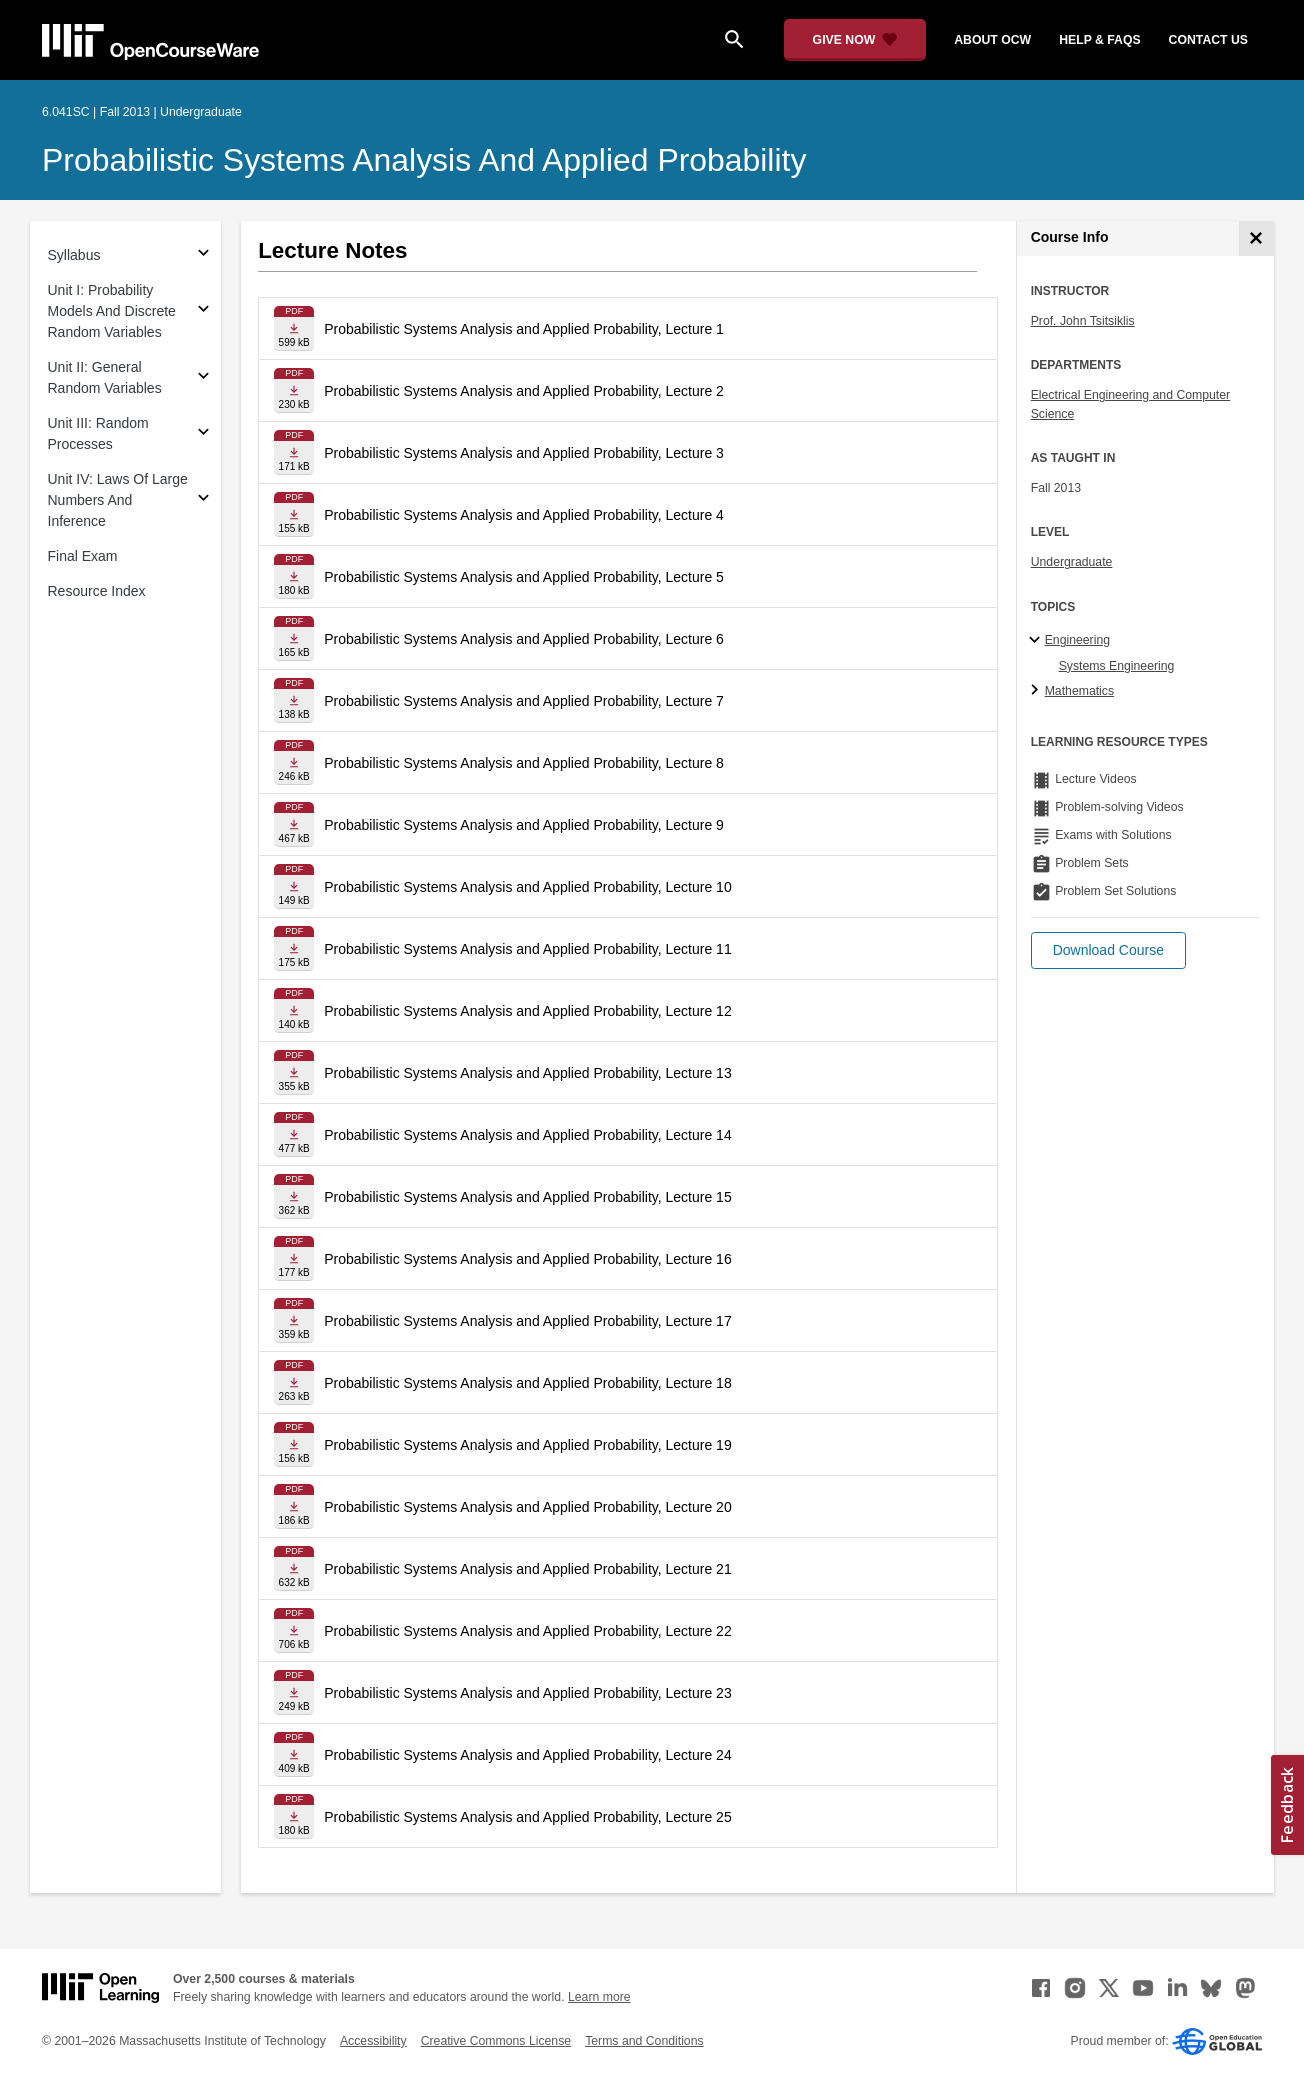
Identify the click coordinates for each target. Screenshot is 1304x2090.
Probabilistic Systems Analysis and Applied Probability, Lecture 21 (528, 1569)
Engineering (1077, 640)
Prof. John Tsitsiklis (1083, 321)
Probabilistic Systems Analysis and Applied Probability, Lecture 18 (528, 1383)
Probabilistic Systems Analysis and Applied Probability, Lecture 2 (524, 391)
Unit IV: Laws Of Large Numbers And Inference (118, 500)
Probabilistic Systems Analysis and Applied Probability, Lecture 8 (524, 763)
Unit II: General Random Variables (105, 377)
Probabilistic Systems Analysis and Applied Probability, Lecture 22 (528, 1631)
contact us (1208, 40)
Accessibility (373, 2041)
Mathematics (1079, 691)
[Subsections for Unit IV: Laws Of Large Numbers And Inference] (203, 500)
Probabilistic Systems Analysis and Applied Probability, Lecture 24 (528, 1755)
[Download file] (294, 328)
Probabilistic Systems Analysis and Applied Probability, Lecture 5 (524, 577)
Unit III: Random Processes (98, 433)
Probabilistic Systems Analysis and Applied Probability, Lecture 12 (528, 1011)
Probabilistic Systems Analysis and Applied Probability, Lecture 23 (528, 1693)
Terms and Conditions (644, 2041)
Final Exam (83, 556)
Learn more (599, 1997)
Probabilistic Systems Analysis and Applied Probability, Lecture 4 (524, 515)
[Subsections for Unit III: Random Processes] (203, 434)
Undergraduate (1072, 562)
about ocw (992, 40)
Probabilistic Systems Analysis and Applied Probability (424, 160)
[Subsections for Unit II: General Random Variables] (203, 378)
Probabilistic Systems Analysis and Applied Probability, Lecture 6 (524, 639)
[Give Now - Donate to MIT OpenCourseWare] (855, 40)
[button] (1108, 950)
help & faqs (1099, 40)
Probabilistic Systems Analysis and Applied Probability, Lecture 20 (528, 1507)
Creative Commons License (496, 2041)
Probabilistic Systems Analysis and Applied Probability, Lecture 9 (524, 825)
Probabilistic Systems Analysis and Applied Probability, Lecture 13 (528, 1073)
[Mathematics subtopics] (1037, 691)
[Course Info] (1256, 238)
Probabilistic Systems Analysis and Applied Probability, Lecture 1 (524, 329)
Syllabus (74, 255)
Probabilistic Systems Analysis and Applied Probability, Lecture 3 (524, 453)
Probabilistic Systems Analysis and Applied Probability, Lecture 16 (528, 1259)
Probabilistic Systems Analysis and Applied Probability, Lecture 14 (528, 1135)
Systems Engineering (1117, 666)
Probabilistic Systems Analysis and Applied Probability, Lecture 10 (528, 887)
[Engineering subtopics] (1037, 641)
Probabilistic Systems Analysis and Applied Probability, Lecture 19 (528, 1445)
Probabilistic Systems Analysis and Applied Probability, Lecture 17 (528, 1321)
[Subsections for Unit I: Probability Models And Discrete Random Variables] (203, 311)
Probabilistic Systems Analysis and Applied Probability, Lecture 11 (528, 949)
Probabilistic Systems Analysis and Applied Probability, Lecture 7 (524, 701)
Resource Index (97, 591)
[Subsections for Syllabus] (203, 255)
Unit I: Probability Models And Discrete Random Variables (112, 311)
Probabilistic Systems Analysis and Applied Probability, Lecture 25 (528, 1817)
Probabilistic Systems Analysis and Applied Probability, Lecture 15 (528, 1197)
